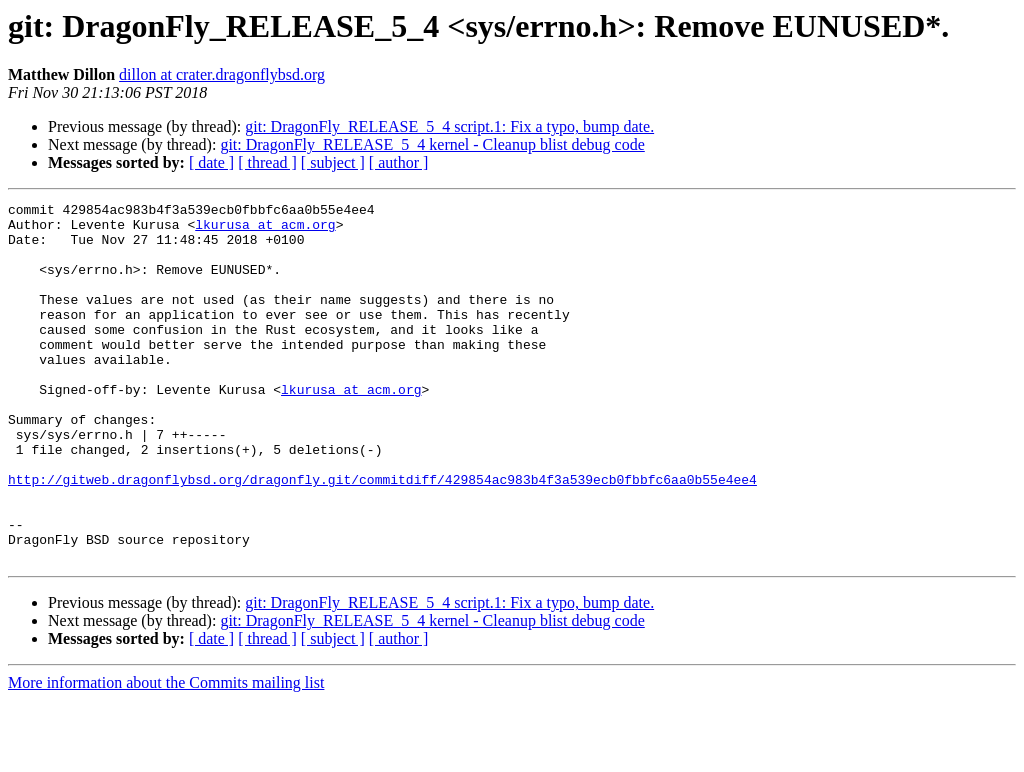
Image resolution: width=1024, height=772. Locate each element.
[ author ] (399, 162)
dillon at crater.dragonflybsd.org (222, 74)
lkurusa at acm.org (265, 230)
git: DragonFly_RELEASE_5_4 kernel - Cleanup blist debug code (432, 144)
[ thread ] (267, 162)
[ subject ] (333, 162)
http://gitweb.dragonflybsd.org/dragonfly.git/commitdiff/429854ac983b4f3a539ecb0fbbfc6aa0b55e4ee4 (382, 536)
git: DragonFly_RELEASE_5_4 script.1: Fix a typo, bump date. (449, 126)
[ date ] (211, 162)
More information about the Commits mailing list (166, 754)
